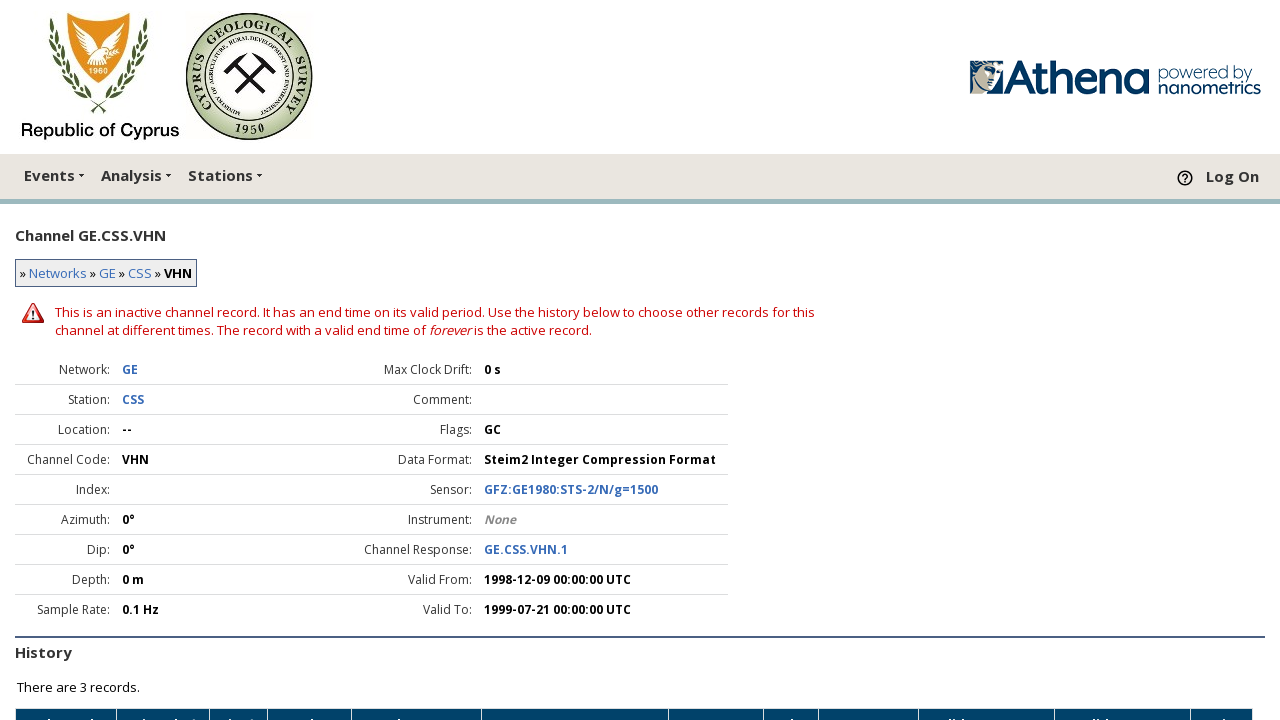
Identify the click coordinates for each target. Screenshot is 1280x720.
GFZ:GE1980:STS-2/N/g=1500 (571, 489)
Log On (1232, 176)
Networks (58, 273)
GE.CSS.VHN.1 (526, 549)
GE (107, 273)
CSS (140, 273)
